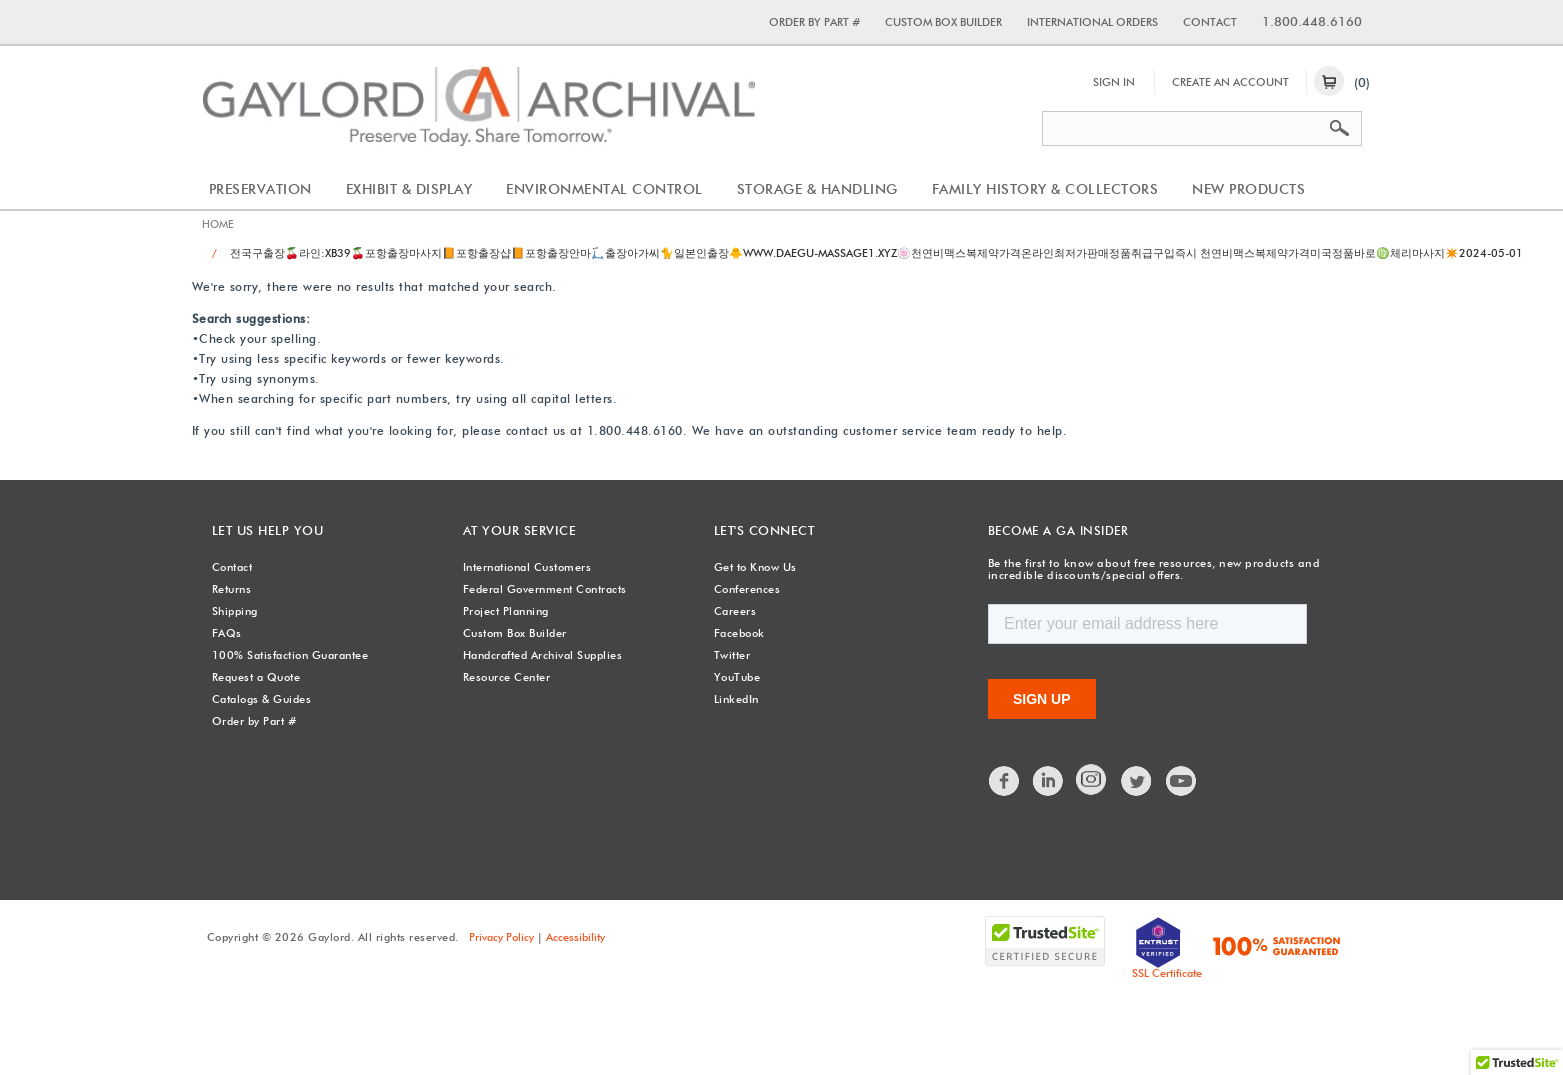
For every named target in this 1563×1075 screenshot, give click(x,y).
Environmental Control (604, 189)
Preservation (260, 189)
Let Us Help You (265, 530)
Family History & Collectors (1045, 189)
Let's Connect (763, 530)
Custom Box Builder (943, 22)
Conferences (747, 589)
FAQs (227, 633)
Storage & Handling (817, 189)
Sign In (1114, 82)
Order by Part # (814, 22)
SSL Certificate (1167, 972)
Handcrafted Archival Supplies (543, 655)
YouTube (737, 677)
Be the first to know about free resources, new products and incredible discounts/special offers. (1145, 568)
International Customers (527, 567)
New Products (1248, 189)
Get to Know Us (755, 567)
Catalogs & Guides (262, 699)
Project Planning (506, 611)
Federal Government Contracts (545, 589)
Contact (1210, 22)
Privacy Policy (501, 936)
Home (218, 225)
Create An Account (1230, 82)
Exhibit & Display (409, 189)
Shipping (235, 611)
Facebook (739, 633)
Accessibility (575, 936)
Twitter (732, 655)
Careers (735, 611)
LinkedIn (736, 699)
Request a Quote (256, 677)
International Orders (1092, 22)
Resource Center (507, 677)
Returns (232, 589)
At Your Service (517, 530)
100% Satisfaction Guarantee (290, 655)
